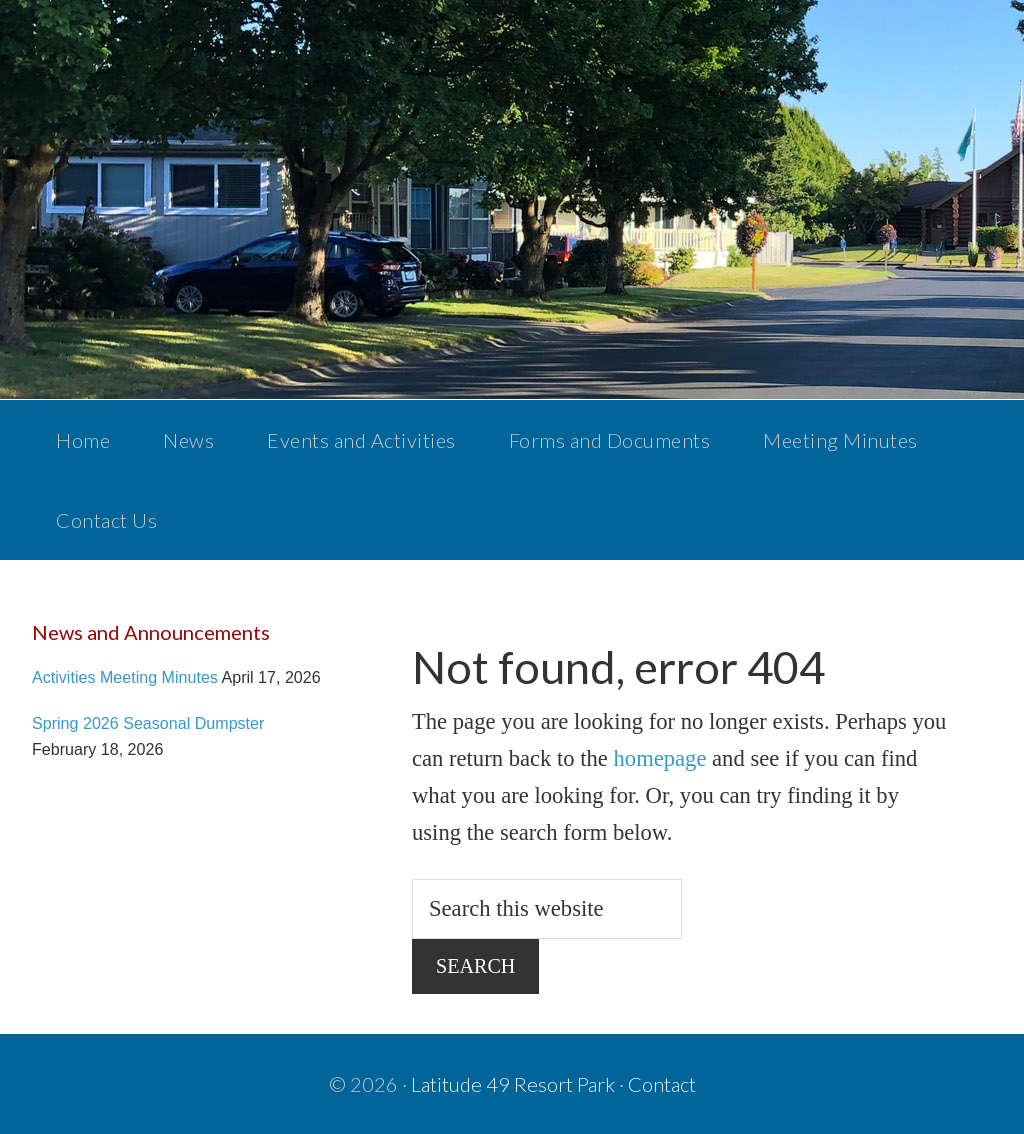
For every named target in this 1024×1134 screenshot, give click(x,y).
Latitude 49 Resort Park (513, 1084)
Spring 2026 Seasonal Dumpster (148, 723)
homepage (660, 758)
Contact (662, 1084)
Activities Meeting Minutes (125, 677)
